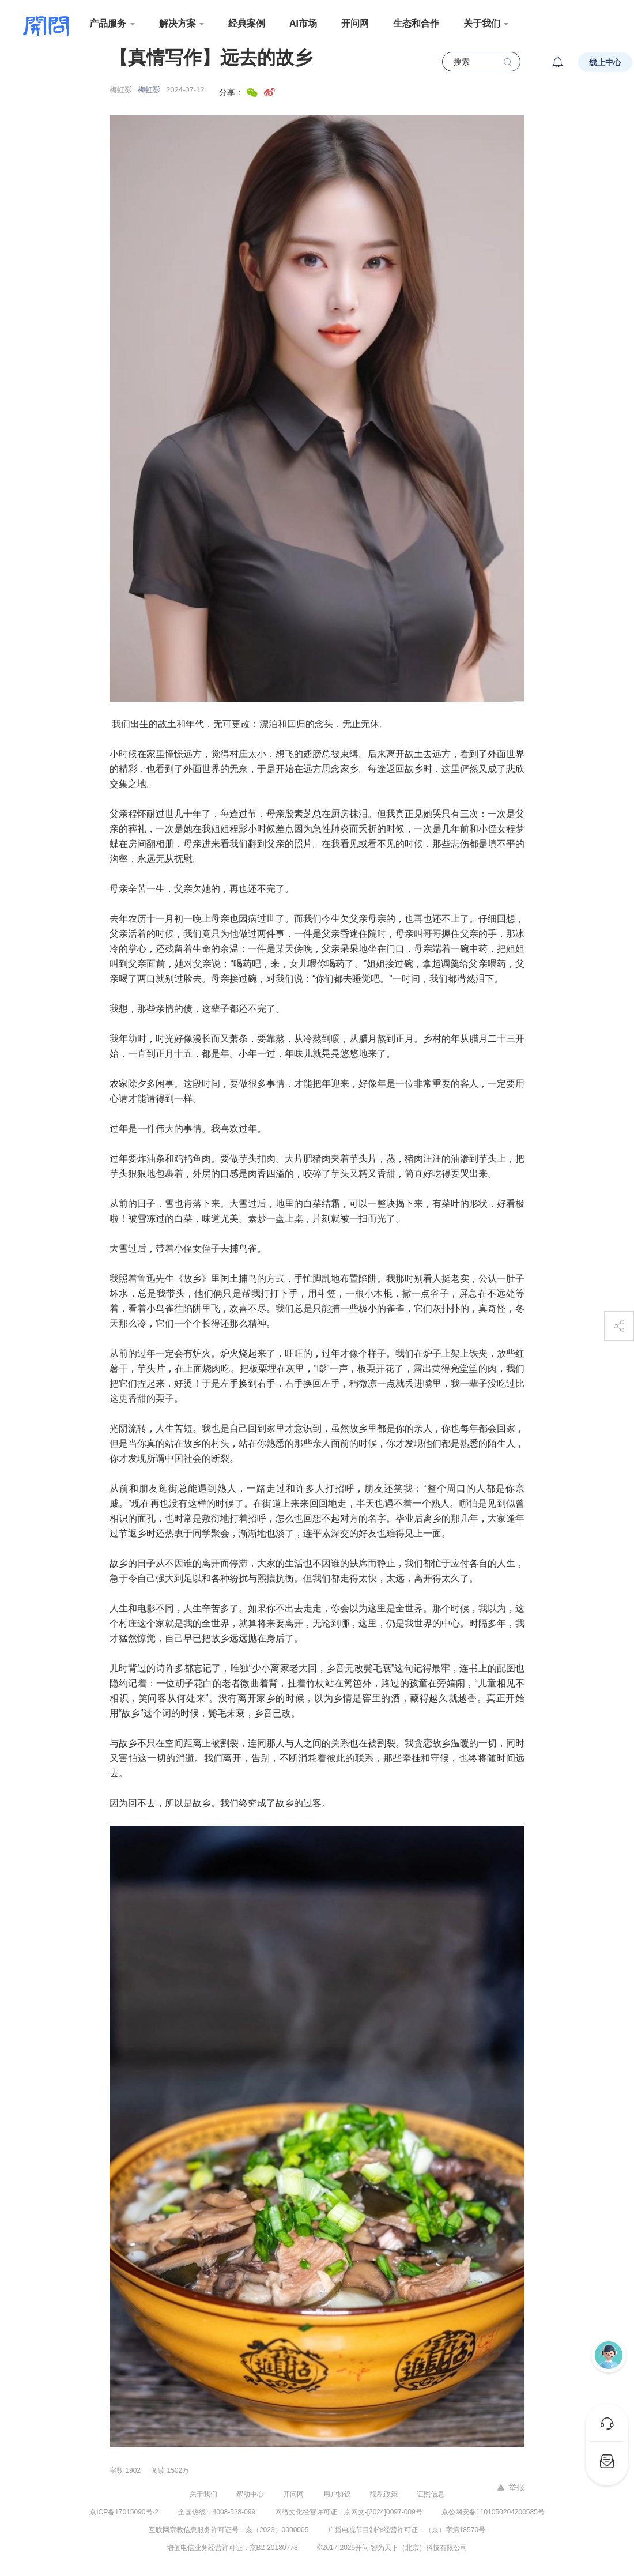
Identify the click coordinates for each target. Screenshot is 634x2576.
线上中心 (605, 62)
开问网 (355, 23)
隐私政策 (384, 2494)
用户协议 (337, 2494)
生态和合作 (416, 23)
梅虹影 (149, 89)
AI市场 (303, 23)
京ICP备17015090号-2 (123, 2512)
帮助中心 (250, 2494)
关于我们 (203, 2494)
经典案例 (246, 23)
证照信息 (430, 2494)
